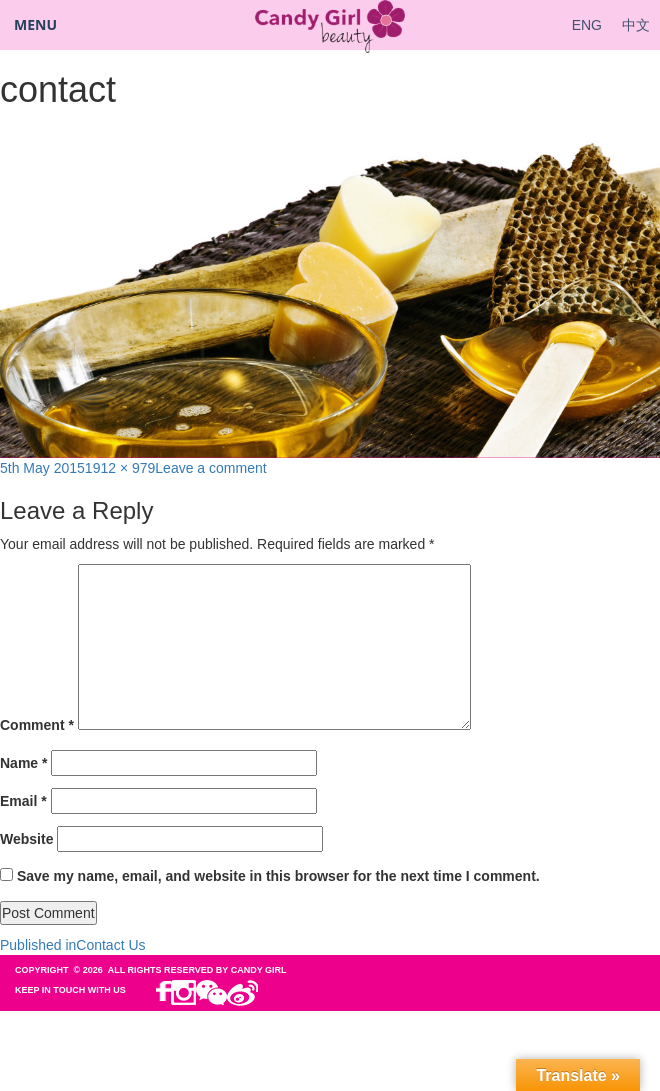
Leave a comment (210, 468)
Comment (37, 725)
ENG (587, 25)
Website (26, 839)
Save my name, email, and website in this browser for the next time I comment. (278, 876)
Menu (35, 24)
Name (23, 763)
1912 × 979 (120, 468)
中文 (636, 25)
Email (23, 801)
